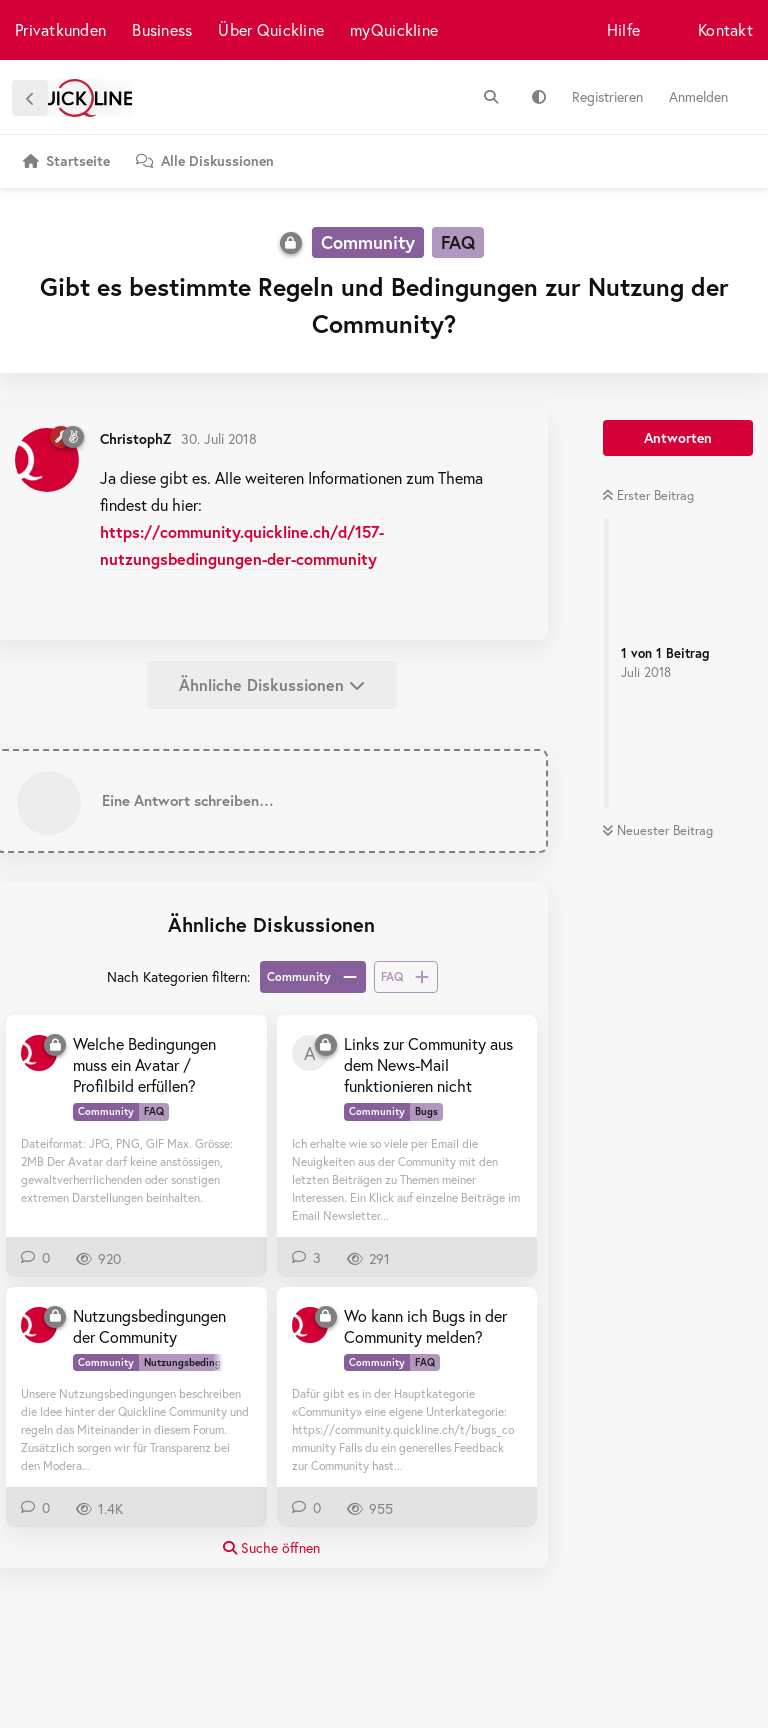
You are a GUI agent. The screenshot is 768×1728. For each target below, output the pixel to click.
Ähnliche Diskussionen (272, 684)
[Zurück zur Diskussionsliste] (30, 98)
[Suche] (491, 97)
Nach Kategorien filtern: (178, 976)
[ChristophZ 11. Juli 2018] (39, 1325)
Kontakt (725, 29)
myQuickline (394, 29)
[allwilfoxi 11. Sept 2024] (310, 1053)
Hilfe (623, 29)
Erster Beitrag (648, 495)
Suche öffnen (271, 1547)
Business (162, 29)
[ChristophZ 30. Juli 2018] (39, 1053)
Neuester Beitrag (657, 830)
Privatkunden (60, 29)
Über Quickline (271, 29)
